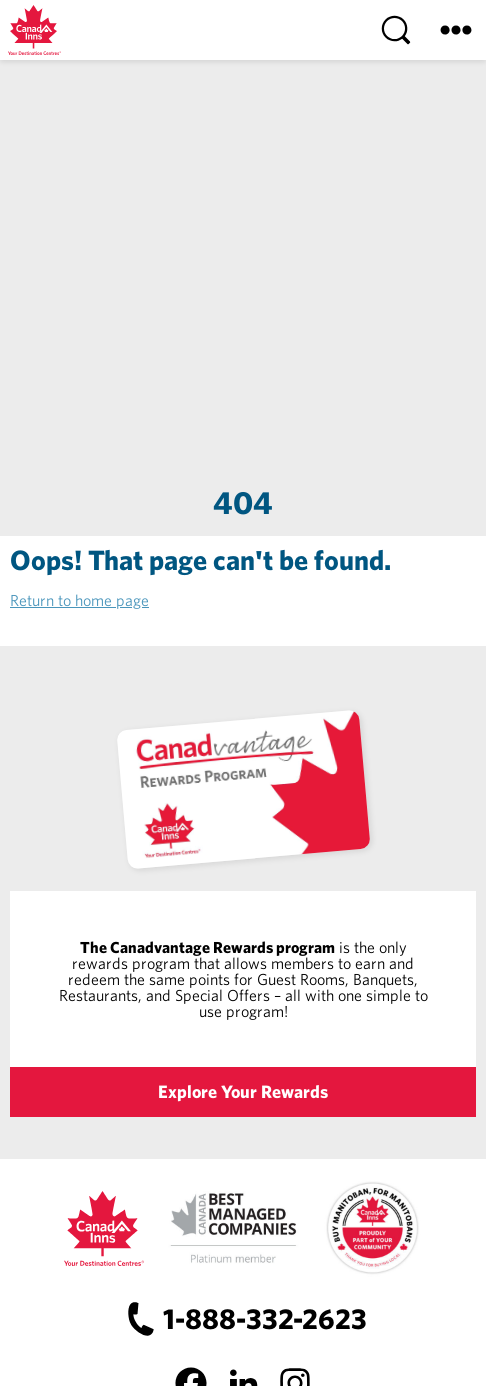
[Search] (396, 30)
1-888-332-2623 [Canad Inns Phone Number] (265, 1318)
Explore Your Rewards (243, 1091)
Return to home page (79, 600)
